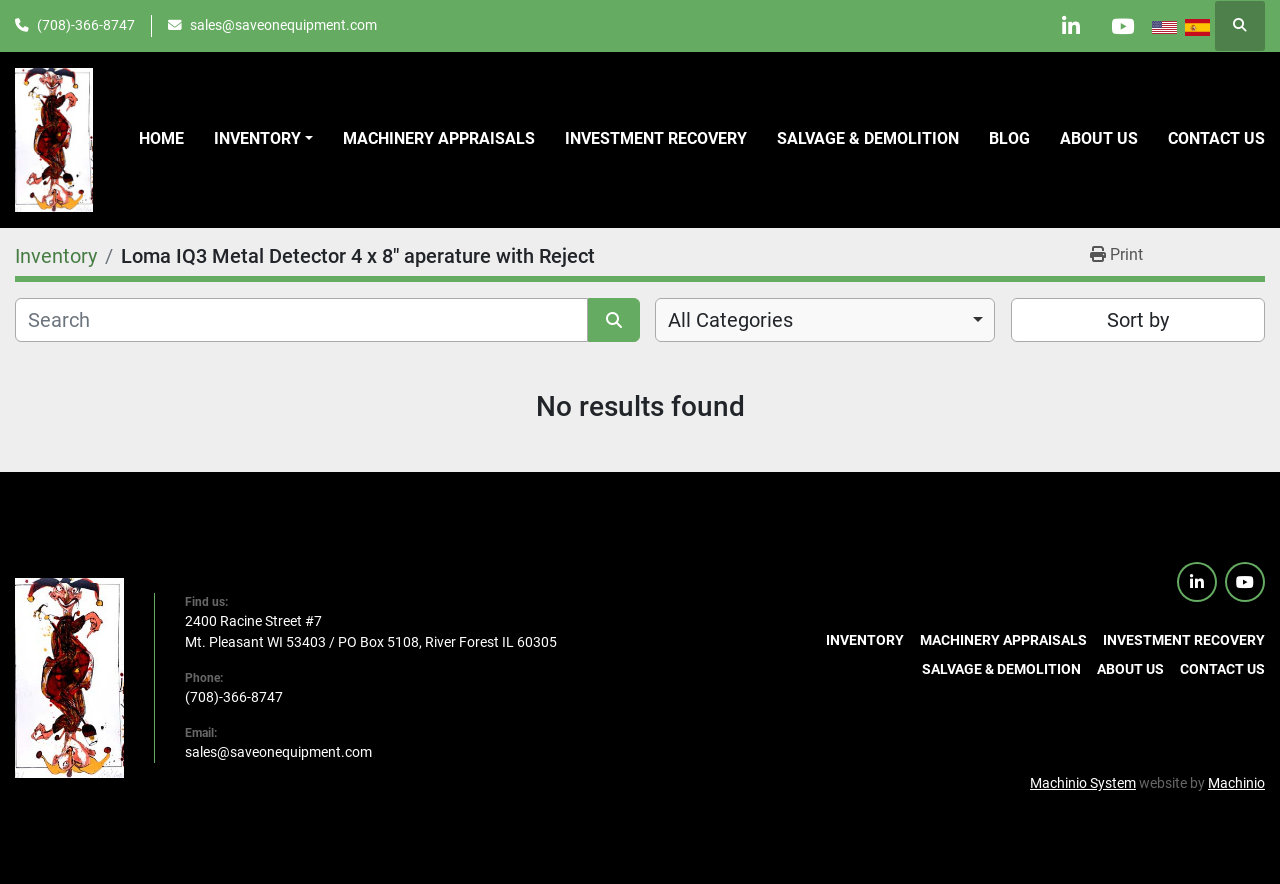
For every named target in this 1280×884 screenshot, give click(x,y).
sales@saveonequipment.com (283, 25)
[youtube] (1122, 26)
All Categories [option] (730, 320)
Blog (1009, 138)
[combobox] (825, 320)
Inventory (257, 138)
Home (161, 138)
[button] (263, 139)
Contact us (1216, 138)
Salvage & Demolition (868, 138)
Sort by (1138, 320)
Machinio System (1083, 783)
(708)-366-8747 (86, 25)
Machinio (1236, 783)
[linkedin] (1071, 26)
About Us (1099, 138)
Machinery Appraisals (439, 138)
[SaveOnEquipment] (69, 677)
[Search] (301, 320)
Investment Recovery (656, 138)
